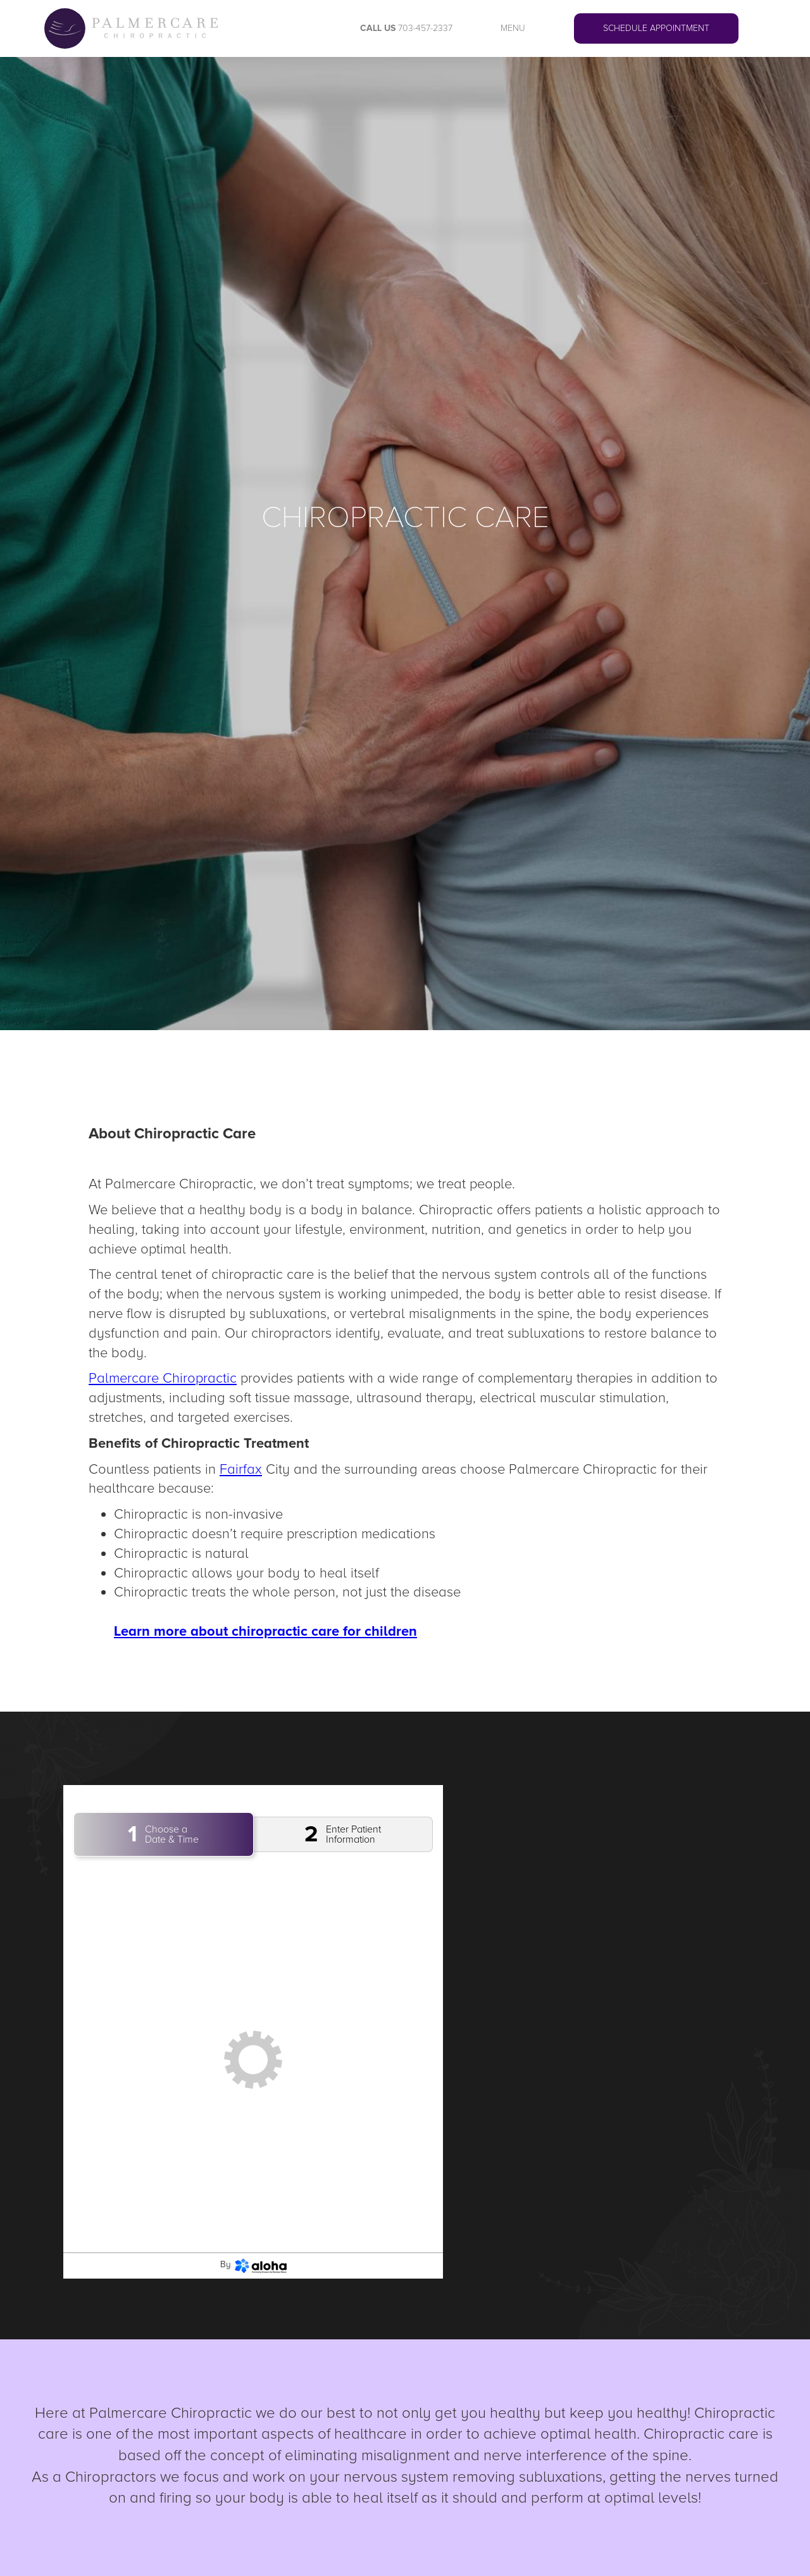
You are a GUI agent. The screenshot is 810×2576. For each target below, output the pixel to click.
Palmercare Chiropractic (163, 1378)
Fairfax (241, 1469)
